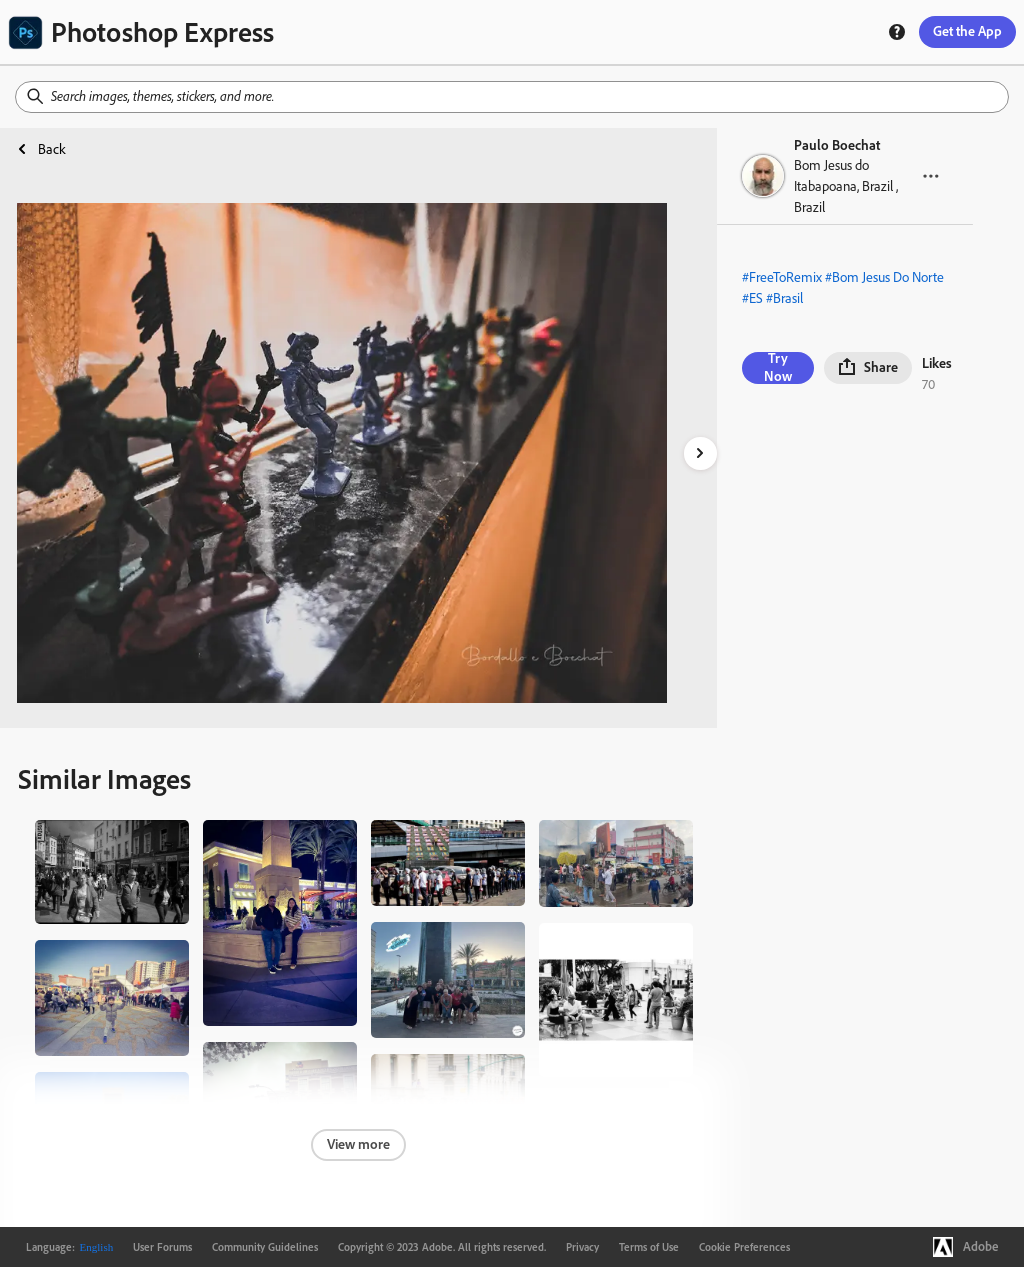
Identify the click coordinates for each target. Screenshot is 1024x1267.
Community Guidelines (265, 1247)
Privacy (582, 1247)
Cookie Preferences (744, 1247)
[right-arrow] (700, 453)
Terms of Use (649, 1247)
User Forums (162, 1247)
